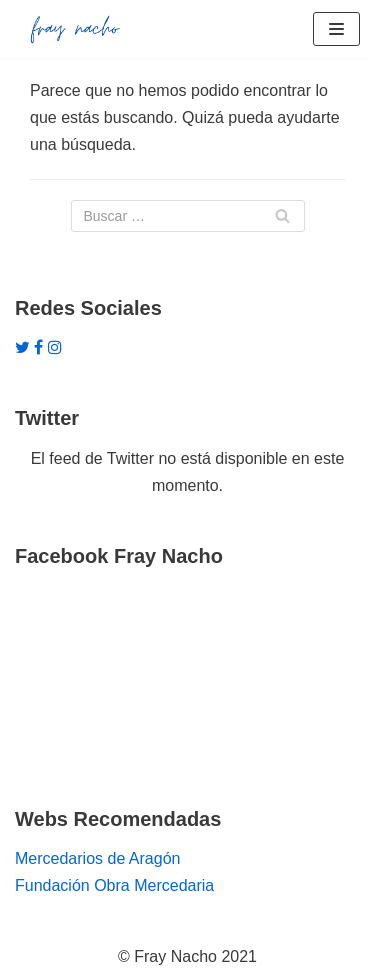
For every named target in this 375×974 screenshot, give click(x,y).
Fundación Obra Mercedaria (114, 885)
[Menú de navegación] (336, 29)
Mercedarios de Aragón (97, 858)
